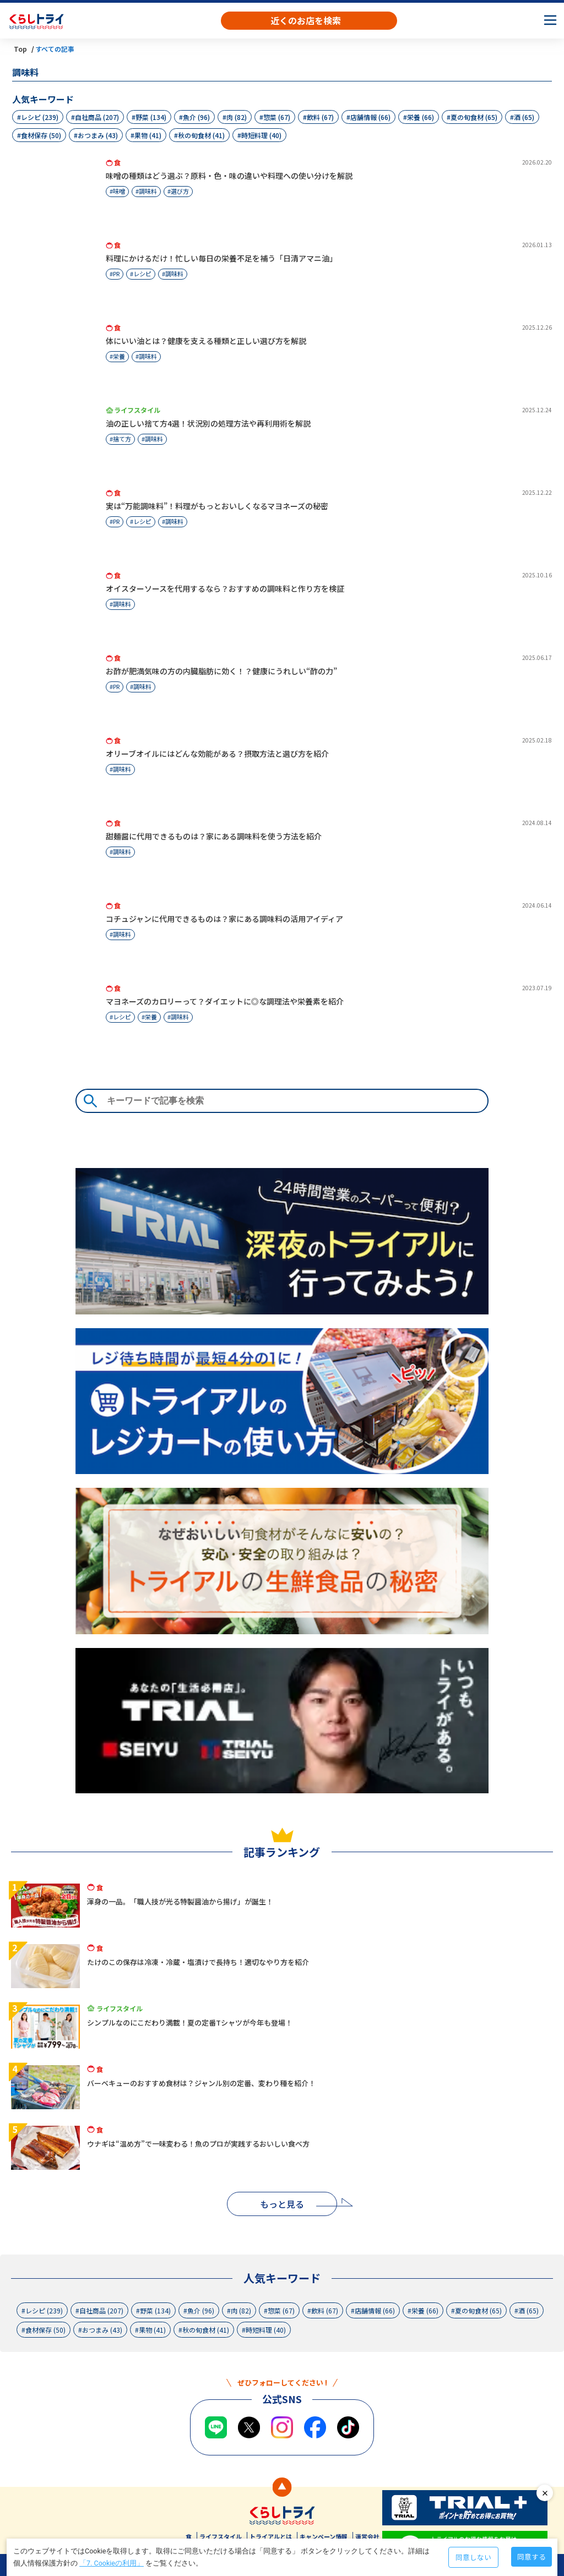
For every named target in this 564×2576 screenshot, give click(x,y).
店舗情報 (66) (370, 117)
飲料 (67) (320, 117)
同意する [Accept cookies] (531, 2556)
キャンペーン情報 (324, 2536)
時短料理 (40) (261, 135)
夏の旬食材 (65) (474, 117)
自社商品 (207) (97, 117)
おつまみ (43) (98, 135)
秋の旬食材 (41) (201, 135)
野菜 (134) (150, 117)
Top (20, 48)
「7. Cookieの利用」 (111, 2563)
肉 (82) (236, 117)
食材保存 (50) (41, 135)
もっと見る (282, 2204)
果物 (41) (147, 135)
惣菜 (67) (276, 117)
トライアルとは (271, 2536)
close (544, 2493)
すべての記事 (54, 48)
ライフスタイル (220, 2536)
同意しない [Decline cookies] (473, 2557)
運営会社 (367, 2536)
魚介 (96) (196, 117)
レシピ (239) (39, 117)
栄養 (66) (420, 117)
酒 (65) (524, 117)
